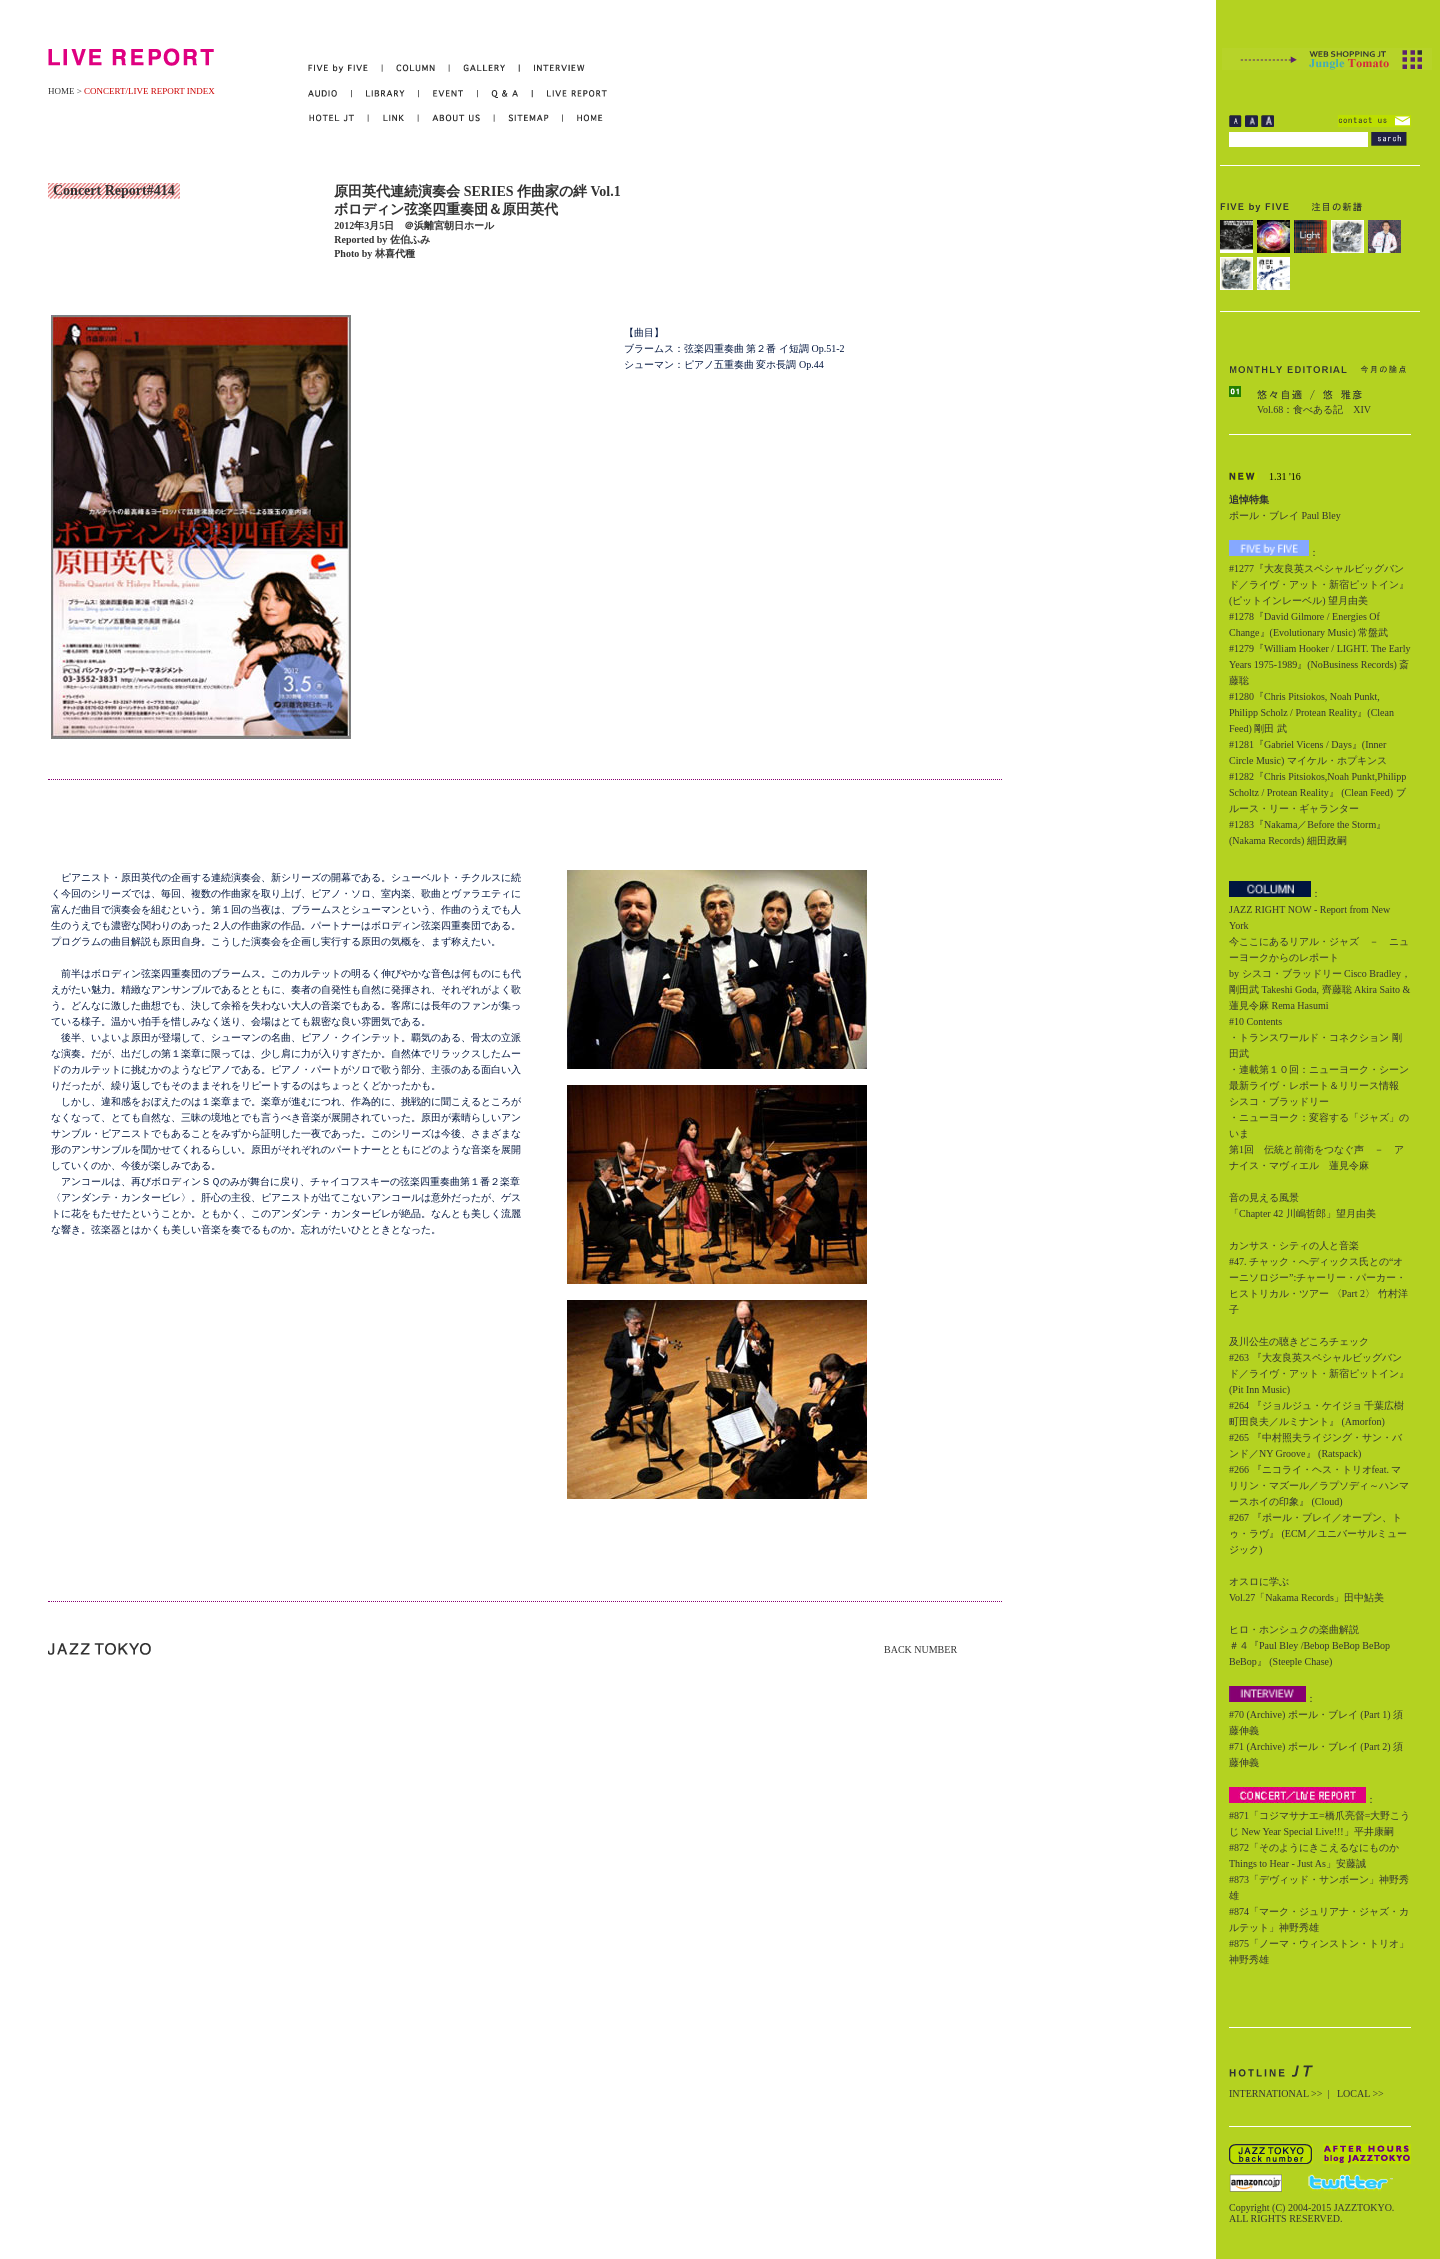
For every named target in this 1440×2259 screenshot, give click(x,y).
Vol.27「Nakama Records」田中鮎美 (1306, 1597)
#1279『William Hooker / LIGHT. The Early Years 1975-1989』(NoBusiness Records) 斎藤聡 (1319, 664)
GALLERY (485, 68)
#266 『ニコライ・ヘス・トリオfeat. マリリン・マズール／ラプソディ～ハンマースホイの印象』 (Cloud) (1319, 1485)
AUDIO (330, 93)
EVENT (448, 93)
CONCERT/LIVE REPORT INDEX (149, 91)
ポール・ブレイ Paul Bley (1285, 515)
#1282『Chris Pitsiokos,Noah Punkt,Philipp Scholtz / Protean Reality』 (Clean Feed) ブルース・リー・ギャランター (1317, 792)
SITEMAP (529, 118)
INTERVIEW (552, 68)
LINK (394, 118)
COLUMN (416, 68)
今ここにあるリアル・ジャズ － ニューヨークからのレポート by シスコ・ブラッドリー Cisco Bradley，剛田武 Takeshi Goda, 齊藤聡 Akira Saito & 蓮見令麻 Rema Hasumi (1320, 973)
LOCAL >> (1360, 2093)
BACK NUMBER (920, 1649)
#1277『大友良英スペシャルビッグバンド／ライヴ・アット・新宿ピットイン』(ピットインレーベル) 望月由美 (1319, 584)
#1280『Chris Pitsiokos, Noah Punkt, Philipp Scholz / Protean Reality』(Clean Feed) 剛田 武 (1311, 712)
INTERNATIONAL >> (1275, 2093)
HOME (61, 91)
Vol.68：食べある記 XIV (1314, 409)
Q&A (505, 93)
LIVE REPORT (570, 93)
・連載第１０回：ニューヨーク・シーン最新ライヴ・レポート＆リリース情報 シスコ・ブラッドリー (1319, 1085)
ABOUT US (457, 118)
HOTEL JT (338, 118)
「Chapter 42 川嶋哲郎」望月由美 (1302, 1213)
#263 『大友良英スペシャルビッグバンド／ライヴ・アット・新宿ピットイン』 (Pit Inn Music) (1319, 1373)
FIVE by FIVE (345, 68)
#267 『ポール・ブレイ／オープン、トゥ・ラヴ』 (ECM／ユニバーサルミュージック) (1318, 1533)
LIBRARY (385, 93)
